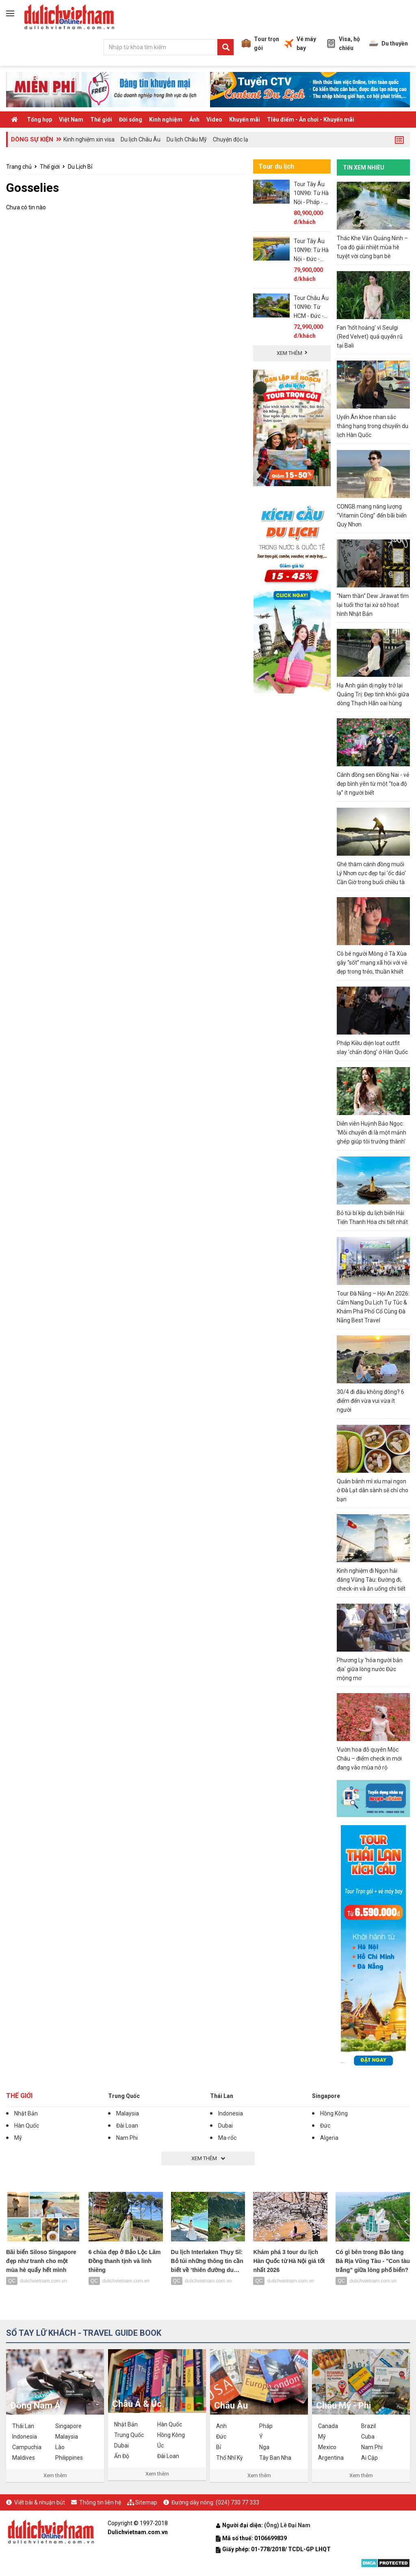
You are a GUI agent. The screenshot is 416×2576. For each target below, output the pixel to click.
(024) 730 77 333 (237, 2502)
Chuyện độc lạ (230, 139)
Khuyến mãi (244, 119)
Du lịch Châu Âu (140, 139)
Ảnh (194, 119)
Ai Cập (369, 2457)
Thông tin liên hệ (100, 2502)
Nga (264, 2447)
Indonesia (230, 2113)
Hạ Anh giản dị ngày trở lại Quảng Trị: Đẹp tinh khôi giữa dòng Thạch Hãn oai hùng (373, 694)
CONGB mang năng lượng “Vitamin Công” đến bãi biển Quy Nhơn (372, 515)
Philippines (69, 2457)
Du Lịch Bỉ (80, 166)
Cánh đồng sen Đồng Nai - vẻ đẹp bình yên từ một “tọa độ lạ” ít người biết (373, 784)
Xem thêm (55, 2475)
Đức (325, 2125)
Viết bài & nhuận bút (39, 2502)
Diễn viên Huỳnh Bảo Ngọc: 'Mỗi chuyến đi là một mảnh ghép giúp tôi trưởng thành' (371, 1132)
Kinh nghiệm (165, 119)
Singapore (326, 2096)
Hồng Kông (334, 2113)
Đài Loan (127, 2125)
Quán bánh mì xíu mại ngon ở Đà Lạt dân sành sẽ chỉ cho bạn (372, 1490)
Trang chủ (19, 166)
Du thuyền (388, 43)
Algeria (329, 2138)
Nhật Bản (26, 2113)
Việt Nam (71, 119)
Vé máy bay (300, 43)
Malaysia (127, 2113)
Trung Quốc (124, 2096)
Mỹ (18, 2138)
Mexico (327, 2447)
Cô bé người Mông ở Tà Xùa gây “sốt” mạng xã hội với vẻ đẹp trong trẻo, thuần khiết (372, 962)
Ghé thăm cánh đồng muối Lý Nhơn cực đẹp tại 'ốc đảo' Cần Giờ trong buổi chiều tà (371, 873)
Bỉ (218, 2447)
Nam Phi (127, 2138)
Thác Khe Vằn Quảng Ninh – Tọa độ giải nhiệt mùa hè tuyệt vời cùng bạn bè (372, 247)
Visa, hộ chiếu (343, 43)
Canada (328, 2426)
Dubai (225, 2125)
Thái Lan (221, 2096)
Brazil (368, 2426)
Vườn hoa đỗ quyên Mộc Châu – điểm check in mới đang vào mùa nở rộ (369, 1758)
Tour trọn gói (260, 43)
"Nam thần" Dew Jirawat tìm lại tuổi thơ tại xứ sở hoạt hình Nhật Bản (373, 605)
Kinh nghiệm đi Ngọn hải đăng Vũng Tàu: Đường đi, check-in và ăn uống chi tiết (371, 1579)
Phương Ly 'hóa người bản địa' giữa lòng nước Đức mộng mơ (370, 1669)
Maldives (23, 2457)
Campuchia (26, 2447)
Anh (221, 2426)
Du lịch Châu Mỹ (187, 139)
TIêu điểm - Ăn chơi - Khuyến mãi (310, 119)
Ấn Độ (121, 2456)
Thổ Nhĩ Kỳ (229, 2457)
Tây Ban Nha (275, 2457)
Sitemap (146, 2502)
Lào (60, 2447)
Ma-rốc (227, 2138)
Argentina (331, 2457)
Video (214, 119)
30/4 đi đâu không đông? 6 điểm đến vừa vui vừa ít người (370, 1401)
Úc (160, 2445)
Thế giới (101, 119)
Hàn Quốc (26, 2125)
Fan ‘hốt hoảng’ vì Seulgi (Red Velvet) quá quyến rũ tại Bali (370, 336)
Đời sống (130, 119)
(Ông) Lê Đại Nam (288, 2525)
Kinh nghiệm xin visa (89, 139)
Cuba (368, 2436)
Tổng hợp (39, 119)
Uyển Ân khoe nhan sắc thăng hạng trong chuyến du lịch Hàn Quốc (372, 426)
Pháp (266, 2426)
